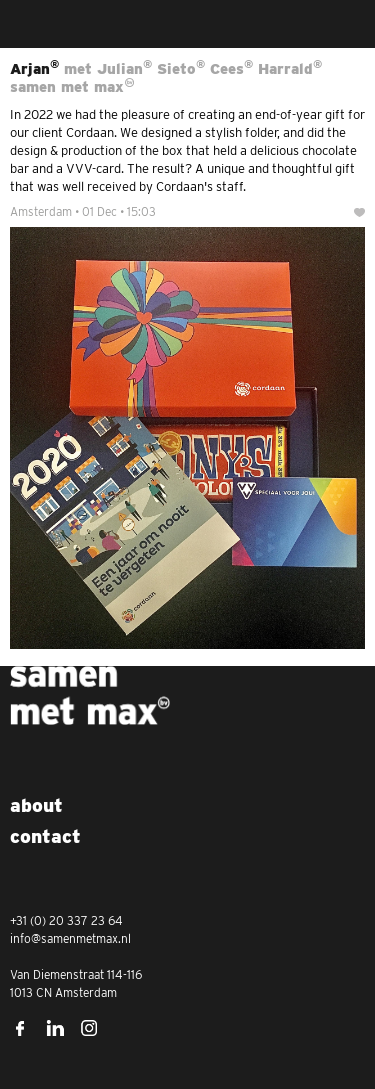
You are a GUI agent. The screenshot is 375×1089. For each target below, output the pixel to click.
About (36, 805)
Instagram (90, 1028)
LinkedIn (55, 1028)
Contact (45, 836)
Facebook (20, 1028)
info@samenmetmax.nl (70, 938)
